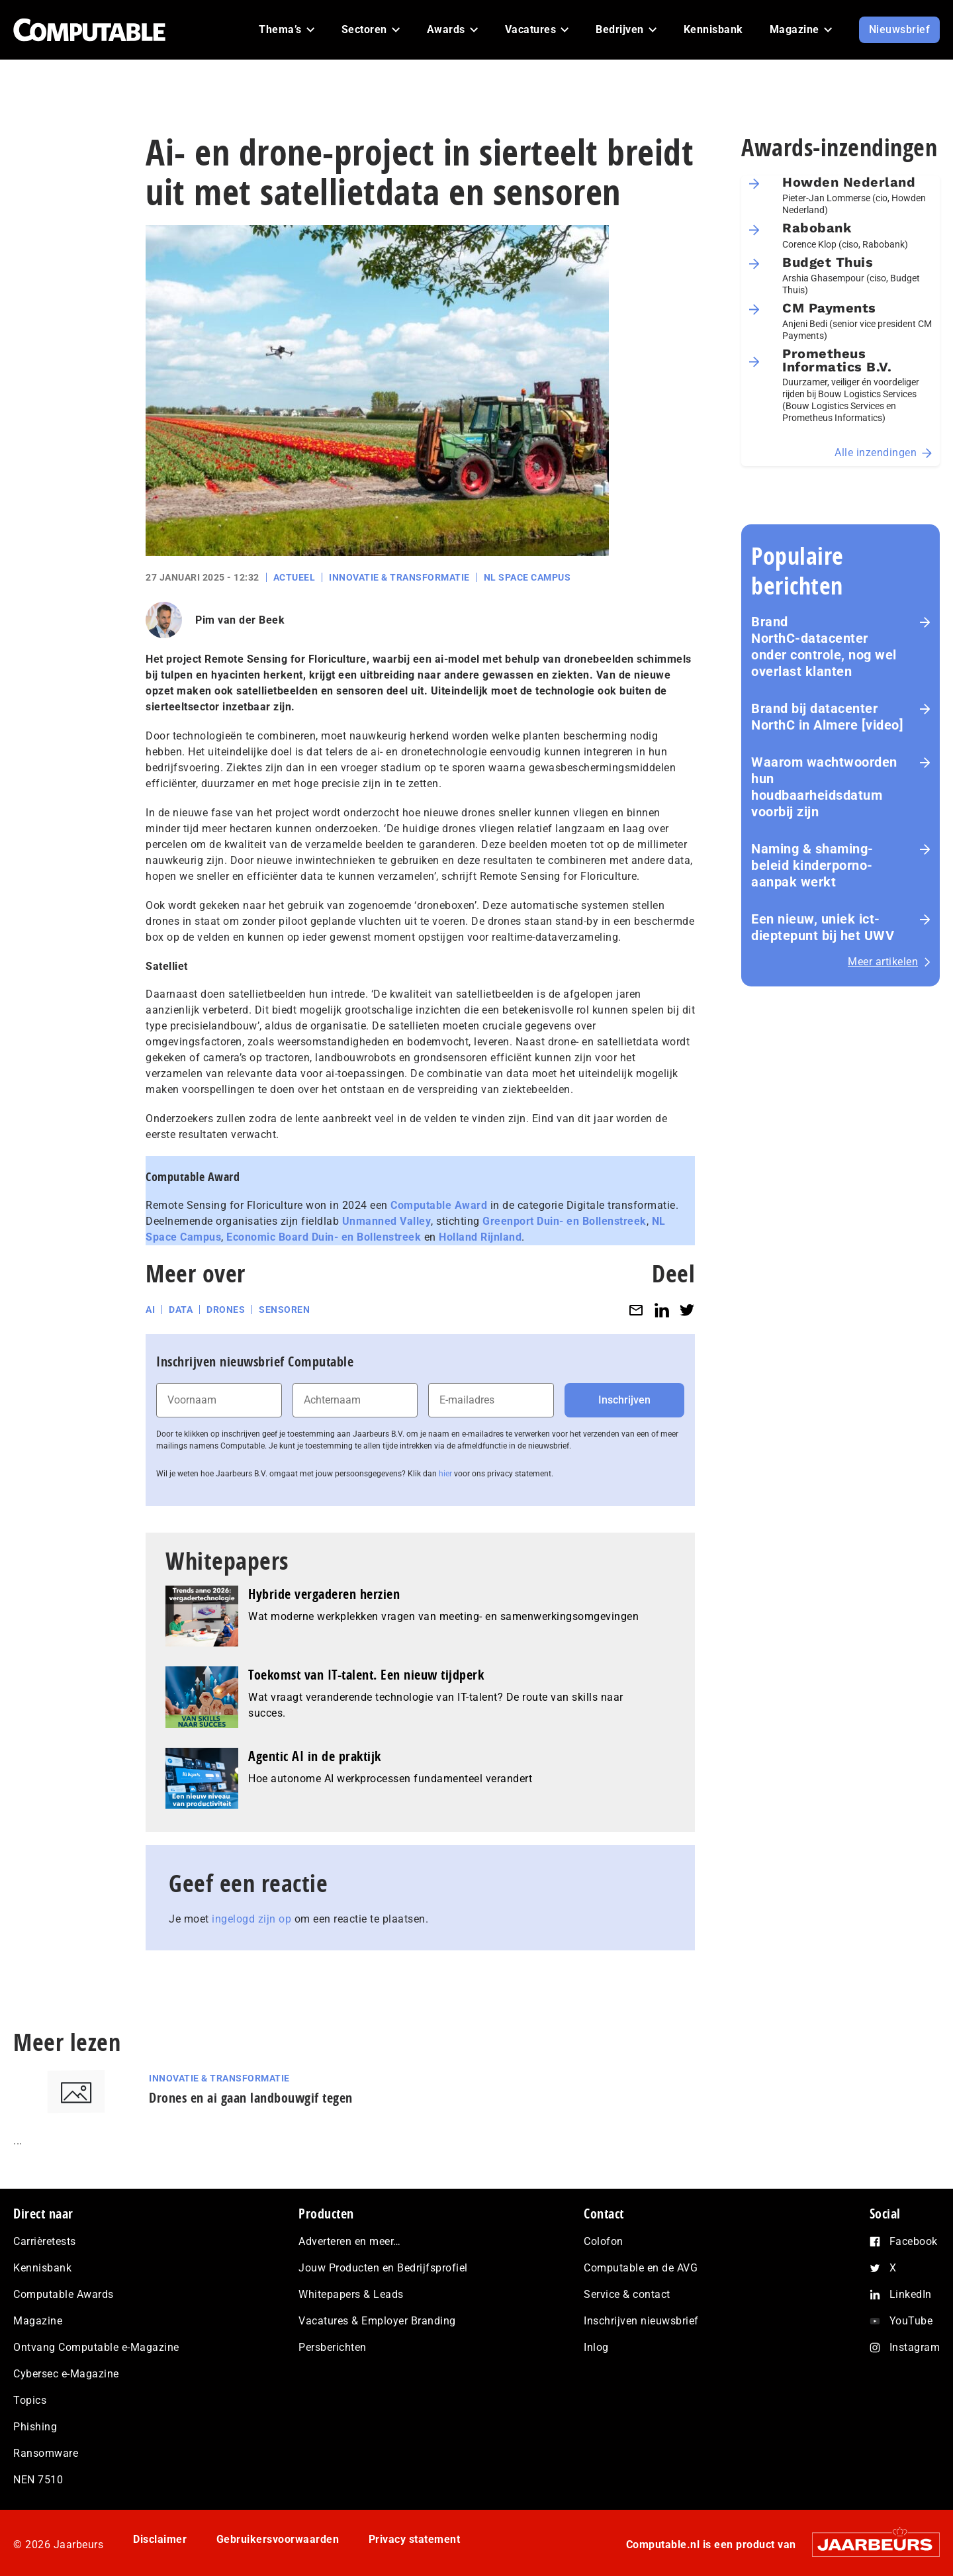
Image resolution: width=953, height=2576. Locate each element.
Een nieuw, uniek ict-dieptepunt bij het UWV (822, 927)
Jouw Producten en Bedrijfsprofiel (383, 2268)
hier (445, 1473)
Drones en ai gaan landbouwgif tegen (251, 2098)
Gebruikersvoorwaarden (278, 2539)
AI (150, 1309)
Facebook (913, 2241)
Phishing (35, 2426)
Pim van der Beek (240, 620)
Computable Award (438, 1205)
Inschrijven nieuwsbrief (641, 2320)
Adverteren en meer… (349, 2241)
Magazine (37, 2320)
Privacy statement (415, 2539)
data (181, 1309)
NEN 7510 (38, 2479)
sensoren (284, 1309)
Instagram (914, 2347)
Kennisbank (42, 2268)
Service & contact (627, 2294)
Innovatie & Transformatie (399, 577)
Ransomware (45, 2453)
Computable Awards (63, 2294)
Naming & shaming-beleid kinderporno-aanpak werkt (812, 865)
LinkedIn (910, 2294)
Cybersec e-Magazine (66, 2373)
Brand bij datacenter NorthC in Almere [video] (827, 716)
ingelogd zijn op (251, 1919)
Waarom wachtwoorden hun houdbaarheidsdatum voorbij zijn (824, 787)
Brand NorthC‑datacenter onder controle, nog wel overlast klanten (824, 646)
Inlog (596, 2347)
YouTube (911, 2320)
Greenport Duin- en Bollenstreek (564, 1221)
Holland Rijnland (480, 1237)
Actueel (294, 577)
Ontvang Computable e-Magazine (96, 2347)
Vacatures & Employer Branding (377, 2320)
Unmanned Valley (386, 1221)
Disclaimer (160, 2539)
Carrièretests (44, 2241)
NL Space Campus (527, 577)
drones (225, 1309)
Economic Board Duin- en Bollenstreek (323, 1237)
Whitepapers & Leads (351, 2294)
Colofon (603, 2241)
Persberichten (332, 2347)
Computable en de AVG (641, 2268)
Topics (29, 2400)
